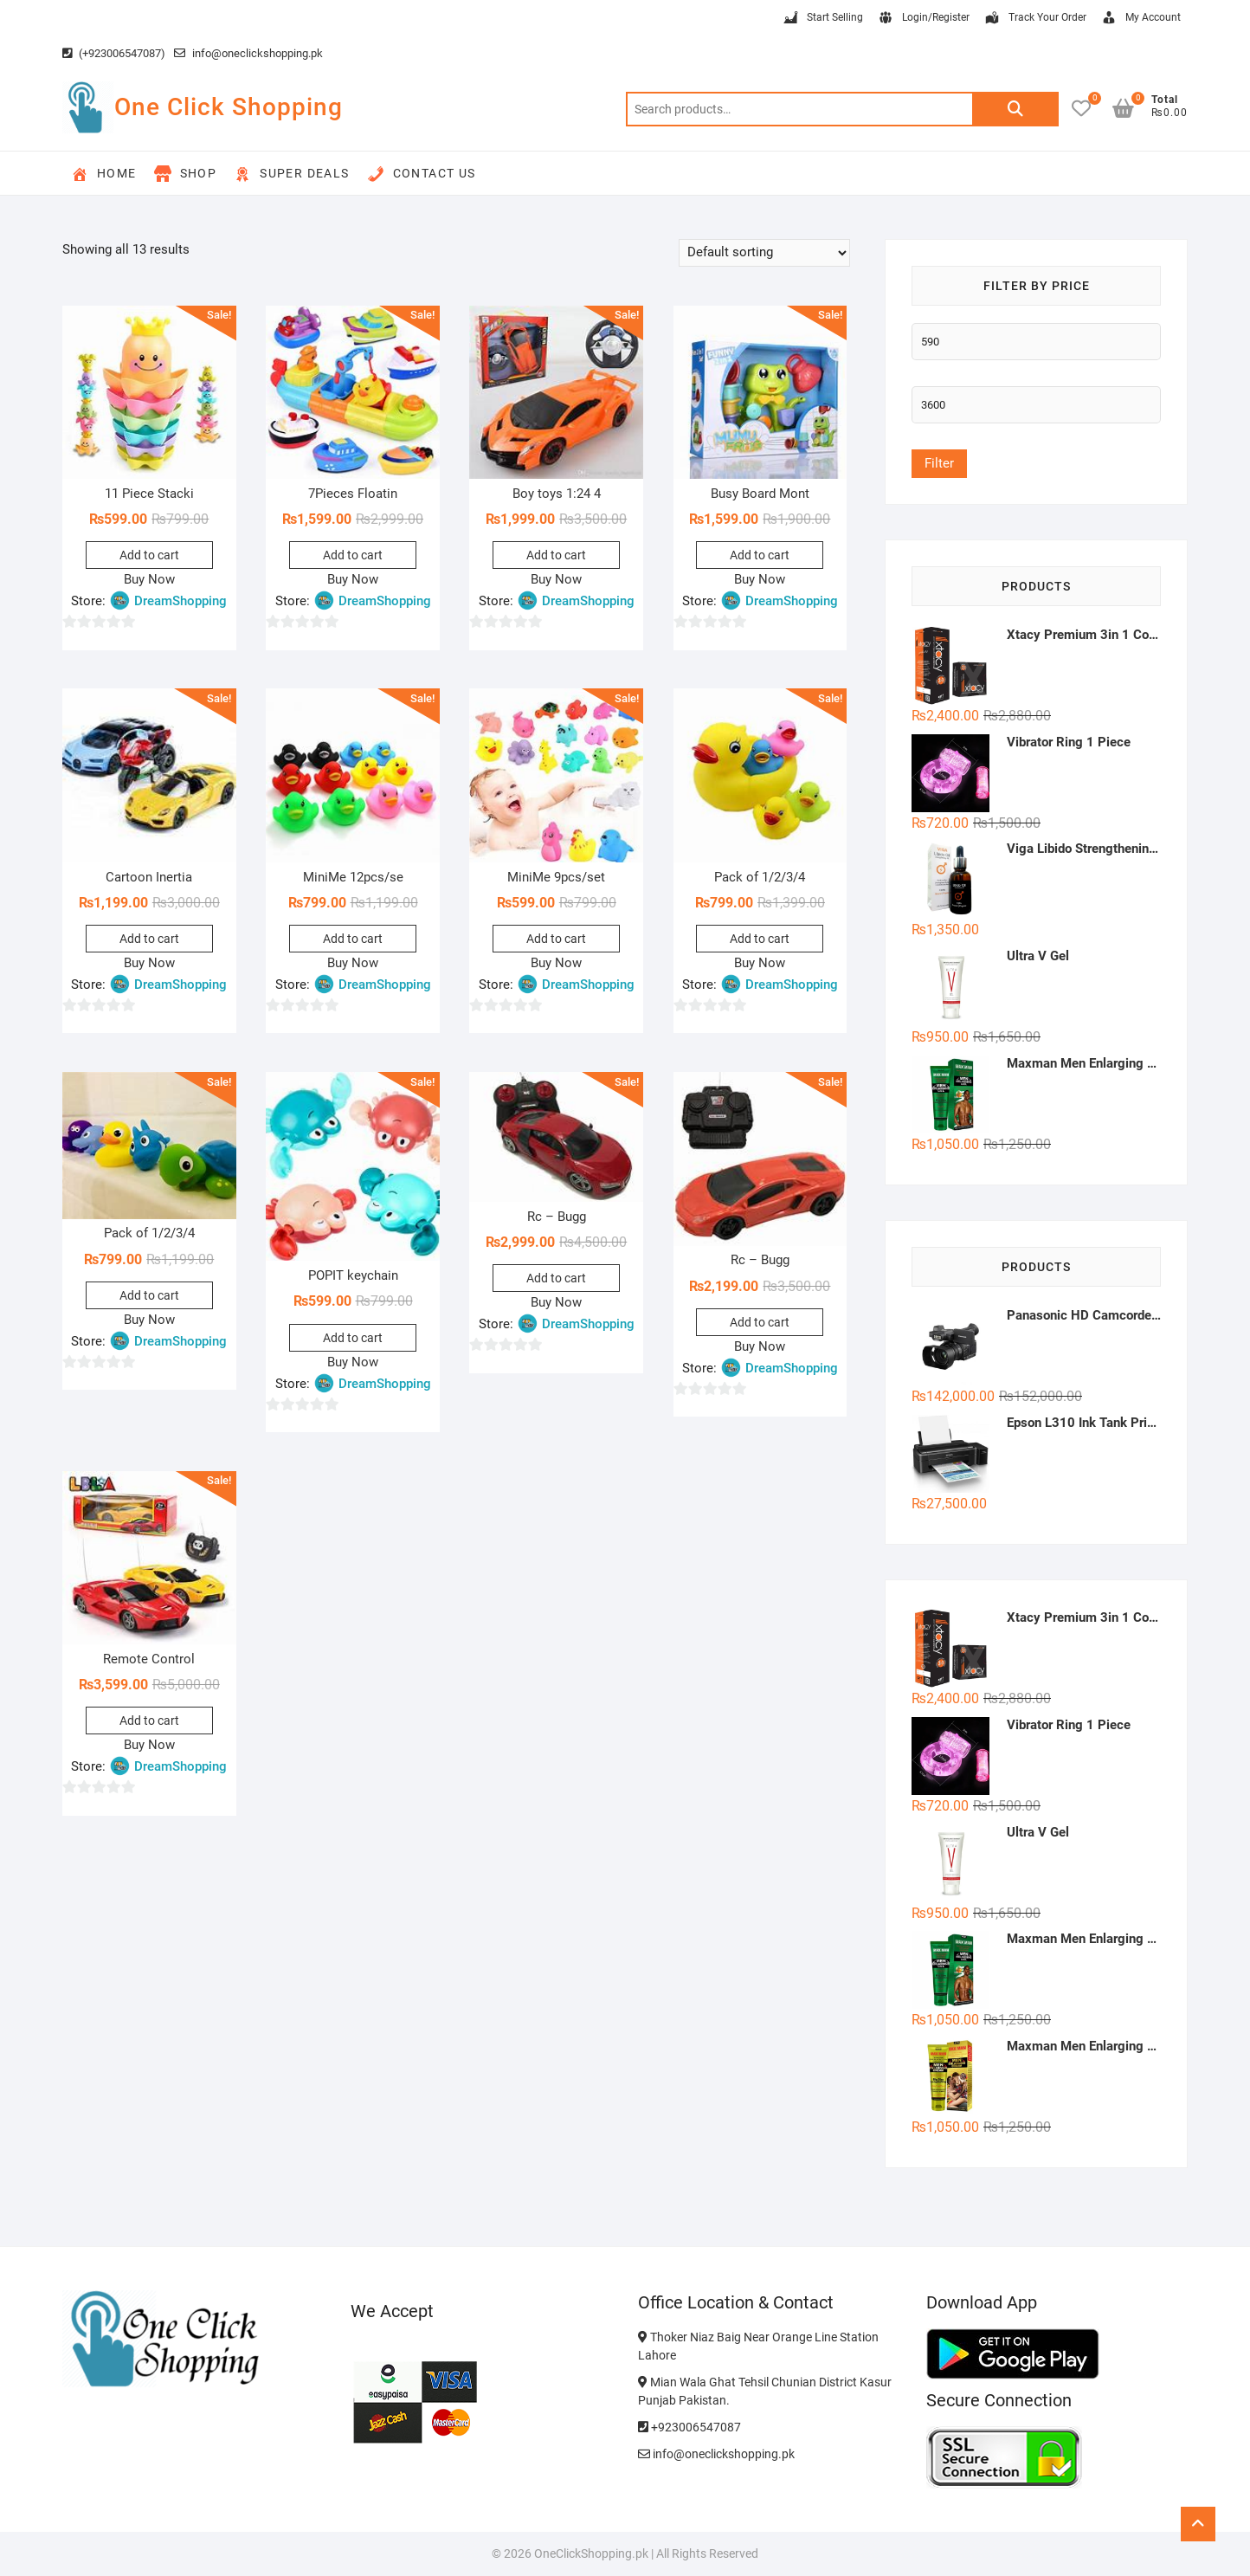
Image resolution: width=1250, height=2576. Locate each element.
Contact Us (421, 174)
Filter (939, 463)
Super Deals (291, 174)
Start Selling (822, 18)
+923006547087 (689, 2427)
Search (1015, 109)
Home (104, 174)
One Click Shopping (228, 107)
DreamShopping (180, 601)
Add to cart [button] (149, 555)
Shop (185, 174)
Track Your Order (1034, 18)
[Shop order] (764, 253)
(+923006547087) (113, 53)
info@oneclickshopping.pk (248, 53)
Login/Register (923, 18)
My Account (1140, 18)
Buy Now (149, 579)
